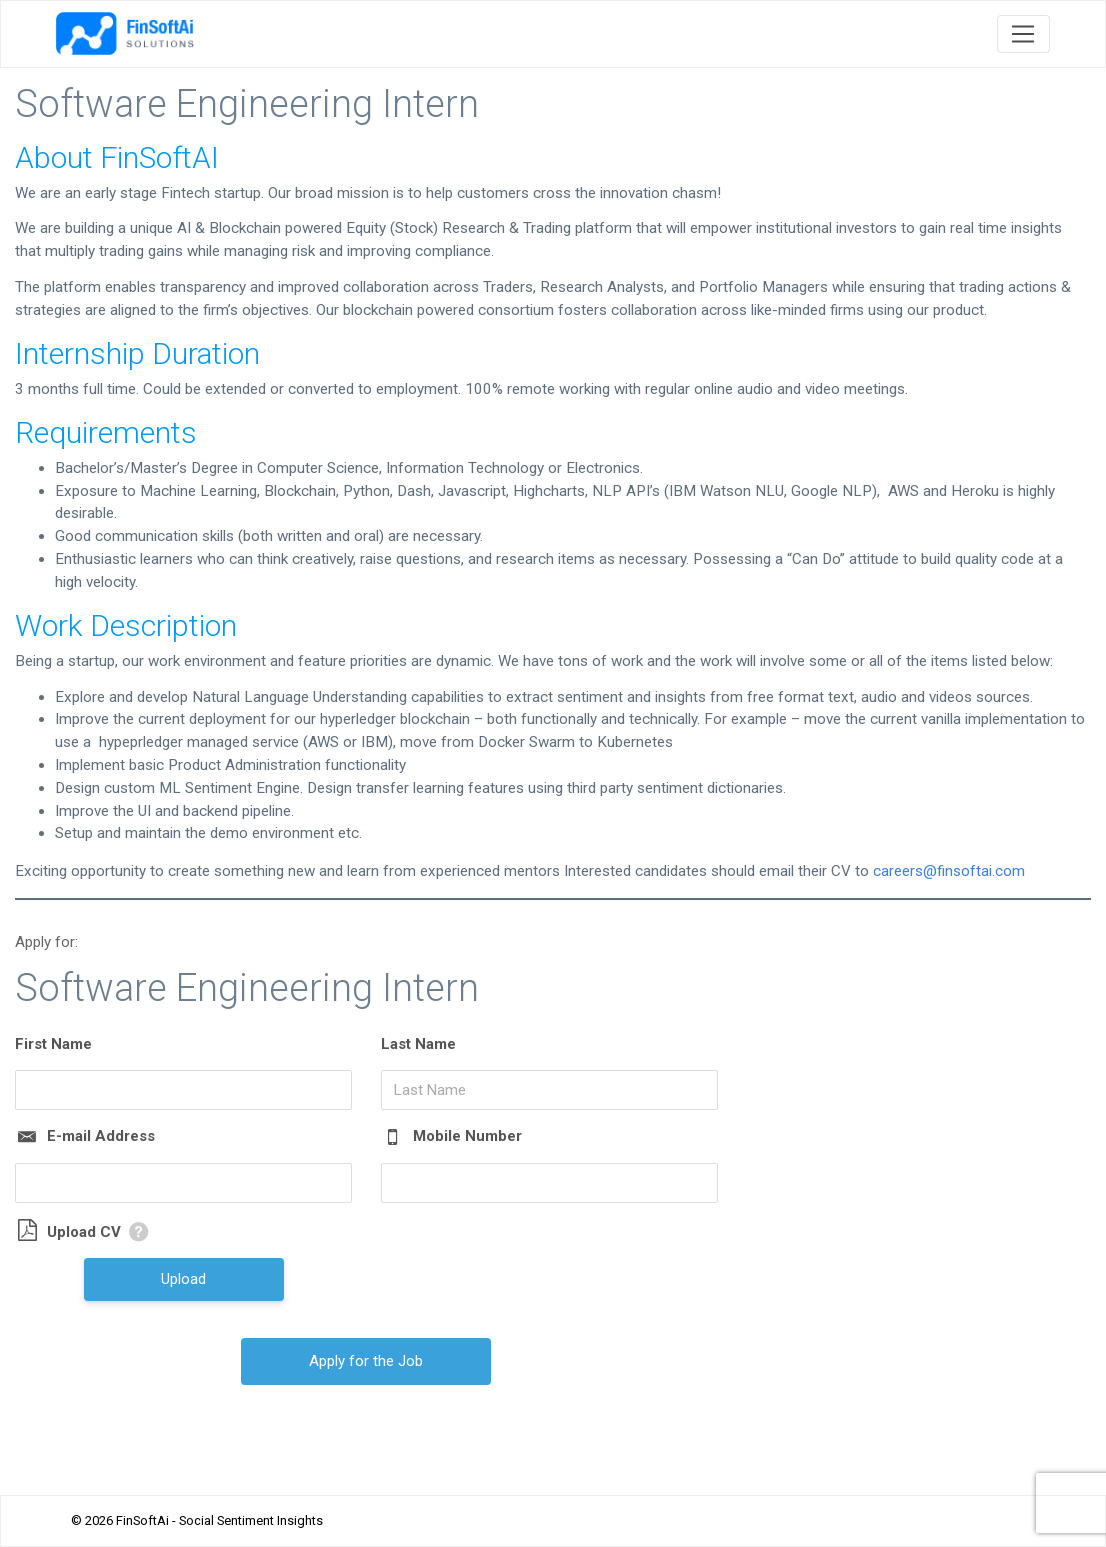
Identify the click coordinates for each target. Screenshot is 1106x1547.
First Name (53, 1044)
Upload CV (84, 1232)
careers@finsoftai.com (949, 871)
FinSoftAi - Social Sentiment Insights (219, 1520)
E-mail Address (101, 1136)
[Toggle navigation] (1023, 34)
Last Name (418, 1044)
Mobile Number (467, 1136)
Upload (183, 1279)
